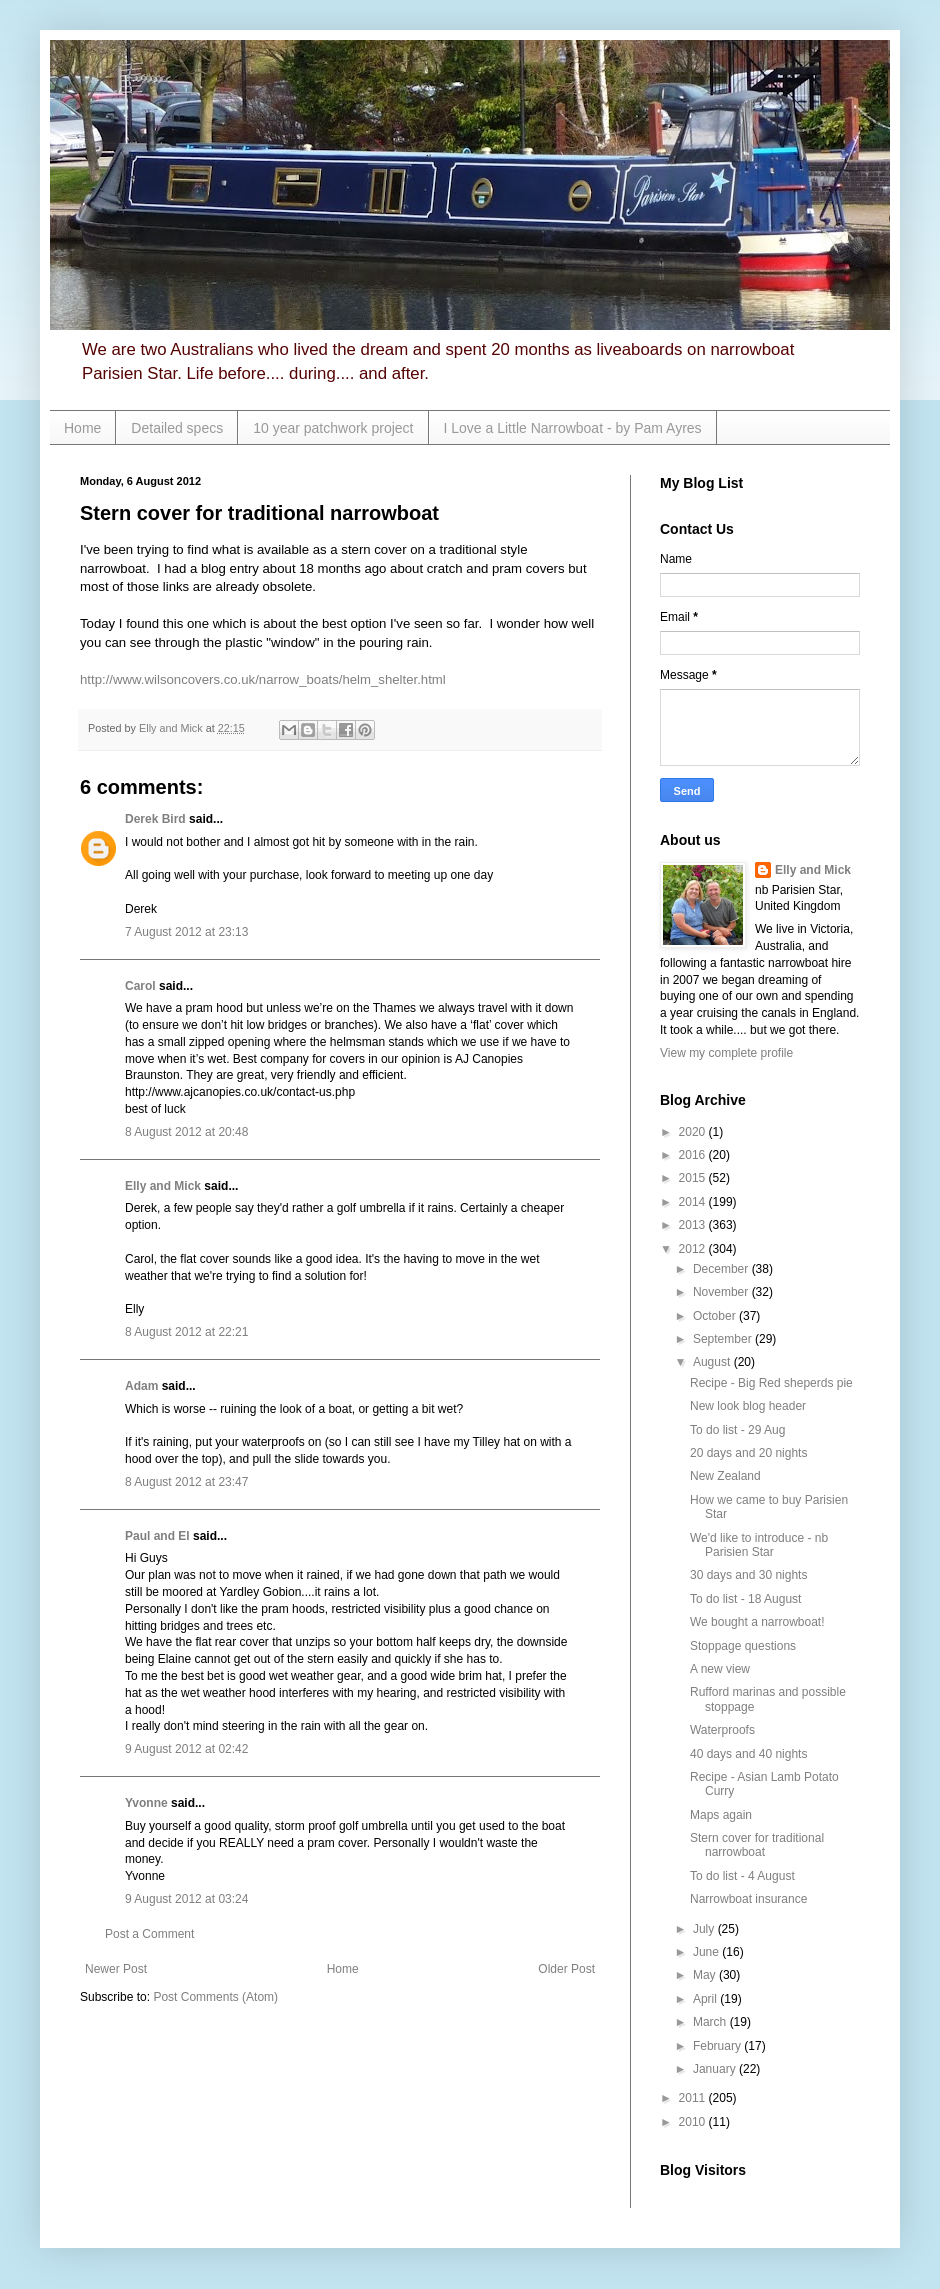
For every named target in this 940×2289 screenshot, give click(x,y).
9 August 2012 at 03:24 (186, 1899)
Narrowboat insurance (748, 1899)
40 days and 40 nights (748, 1754)
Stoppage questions (743, 1646)
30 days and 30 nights (748, 1575)
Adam (141, 1386)
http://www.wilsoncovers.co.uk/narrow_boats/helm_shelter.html (263, 679)
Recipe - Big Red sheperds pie (771, 1383)
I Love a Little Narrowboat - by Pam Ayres (573, 428)
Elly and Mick (163, 1186)
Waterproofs (722, 1730)
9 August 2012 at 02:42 (186, 1749)
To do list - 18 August (745, 1599)
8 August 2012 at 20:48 (186, 1132)
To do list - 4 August (742, 1876)
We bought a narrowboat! (757, 1622)
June (707, 1952)
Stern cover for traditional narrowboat (757, 1845)
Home (82, 428)
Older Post (566, 1969)
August (713, 1362)
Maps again (721, 1815)
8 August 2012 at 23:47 (186, 1482)
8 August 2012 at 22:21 (186, 1332)
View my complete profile (726, 1053)
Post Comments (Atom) (215, 1997)
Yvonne (146, 1803)
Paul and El (157, 1536)
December (722, 1269)
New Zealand (725, 1476)
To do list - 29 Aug (737, 1430)
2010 (694, 2122)
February (718, 2046)
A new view (720, 1669)
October (716, 1316)
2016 (694, 1155)
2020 (694, 1132)
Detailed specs (177, 428)
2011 (694, 2098)
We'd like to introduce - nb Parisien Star (759, 1545)
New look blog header (748, 1406)
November (722, 1292)
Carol (140, 986)
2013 (694, 1225)
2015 (694, 1178)
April (706, 1999)
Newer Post (116, 1969)
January (716, 2069)
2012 (694, 1249)
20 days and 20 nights (748, 1453)
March (711, 2022)
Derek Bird (155, 819)
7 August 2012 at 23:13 (186, 932)
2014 (694, 1202)
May (706, 1975)
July (705, 1929)
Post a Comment (149, 1934)
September (724, 1339)
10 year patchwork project (333, 428)
